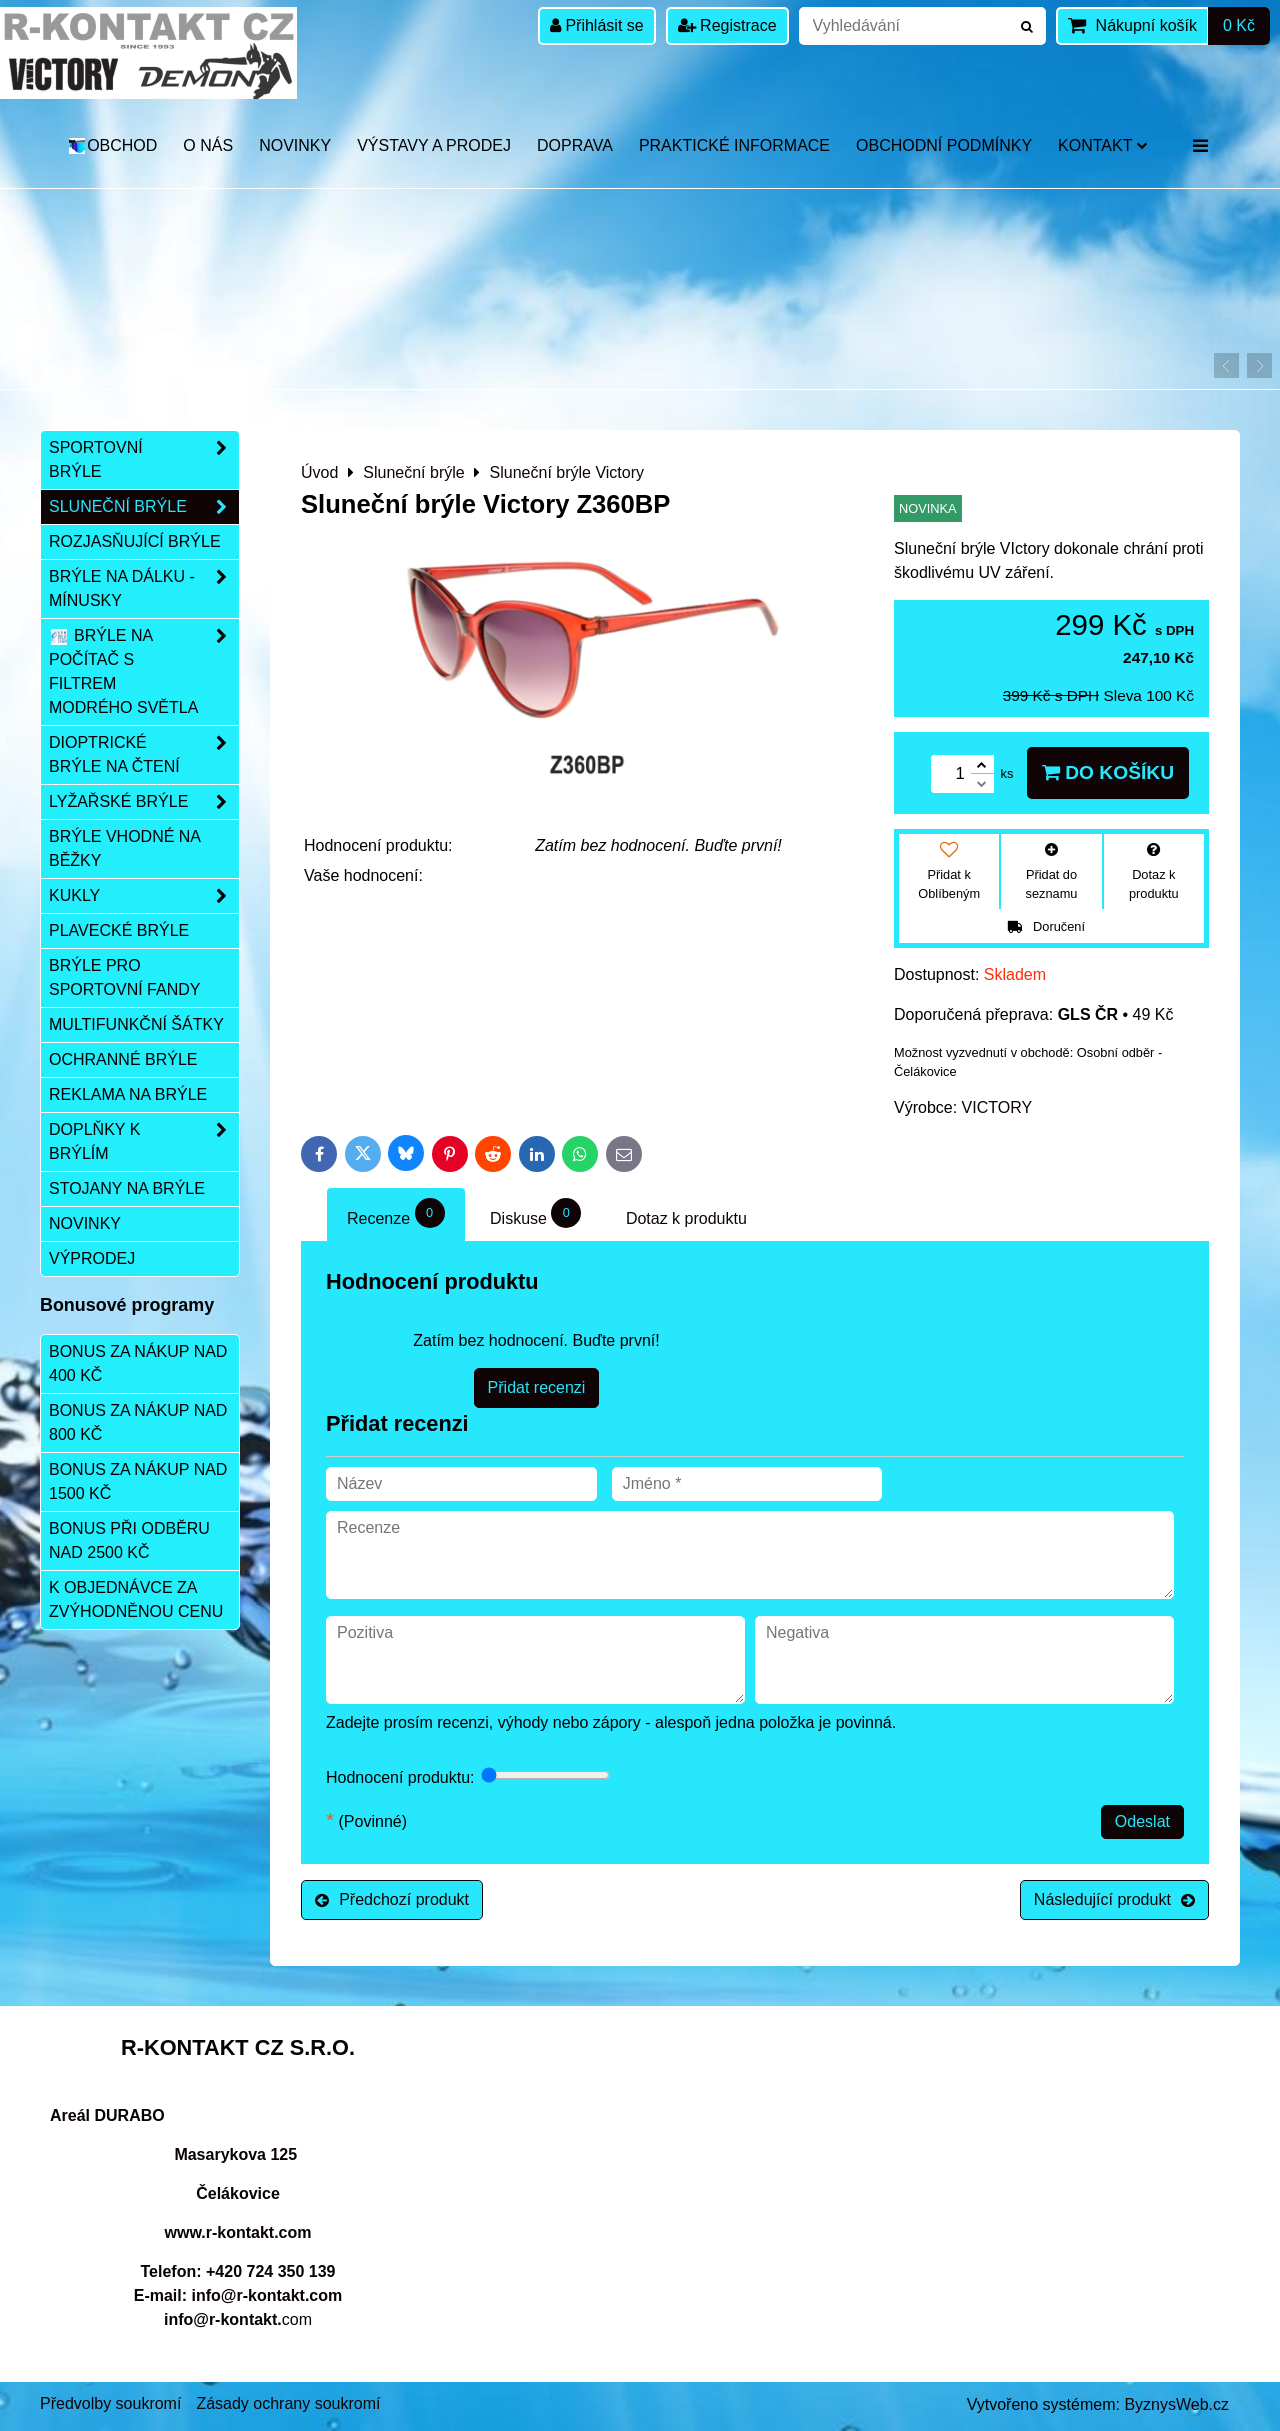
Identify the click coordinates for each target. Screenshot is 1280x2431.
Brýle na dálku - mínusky (144, 589)
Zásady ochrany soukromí (288, 2403)
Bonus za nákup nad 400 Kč (138, 1363)
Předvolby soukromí (110, 2403)
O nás (208, 145)
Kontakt (1102, 145)
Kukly (144, 896)
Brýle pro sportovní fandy (124, 977)
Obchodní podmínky (944, 145)
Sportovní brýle (144, 460)
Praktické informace (734, 145)
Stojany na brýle (127, 1188)
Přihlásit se (597, 25)
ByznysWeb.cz (1176, 2404)
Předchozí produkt (392, 1899)
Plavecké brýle (119, 930)
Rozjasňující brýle (135, 541)
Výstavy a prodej (434, 145)
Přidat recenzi (537, 1387)
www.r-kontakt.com (238, 2232)
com (238, 2319)
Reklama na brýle (128, 1094)
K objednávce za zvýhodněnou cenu (136, 1599)
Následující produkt (1114, 1899)
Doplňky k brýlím (144, 1142)
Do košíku (1108, 772)
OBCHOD (112, 145)
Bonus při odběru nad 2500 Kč (129, 1540)
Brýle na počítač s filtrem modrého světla (144, 672)
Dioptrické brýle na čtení (144, 755)
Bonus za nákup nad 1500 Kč (138, 1481)
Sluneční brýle (144, 507)
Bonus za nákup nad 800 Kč (138, 1422)
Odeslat (1142, 1821)
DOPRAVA (575, 145)
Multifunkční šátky (136, 1024)
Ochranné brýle (123, 1059)
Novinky (295, 145)
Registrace (727, 25)
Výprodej (92, 1258)
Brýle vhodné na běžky (125, 848)
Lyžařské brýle (144, 802)
